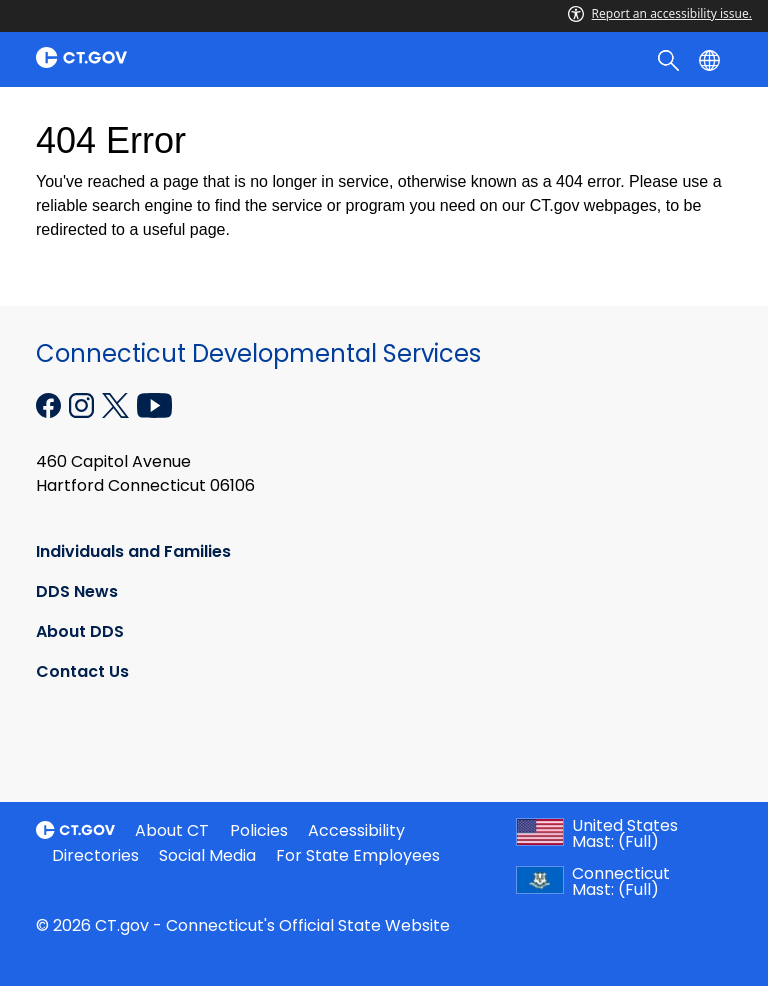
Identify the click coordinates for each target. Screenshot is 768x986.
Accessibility (356, 830)
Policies (259, 830)
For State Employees (358, 855)
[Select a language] (711, 59)
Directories (95, 855)
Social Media (207, 855)
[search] (670, 59)
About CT (172, 830)
